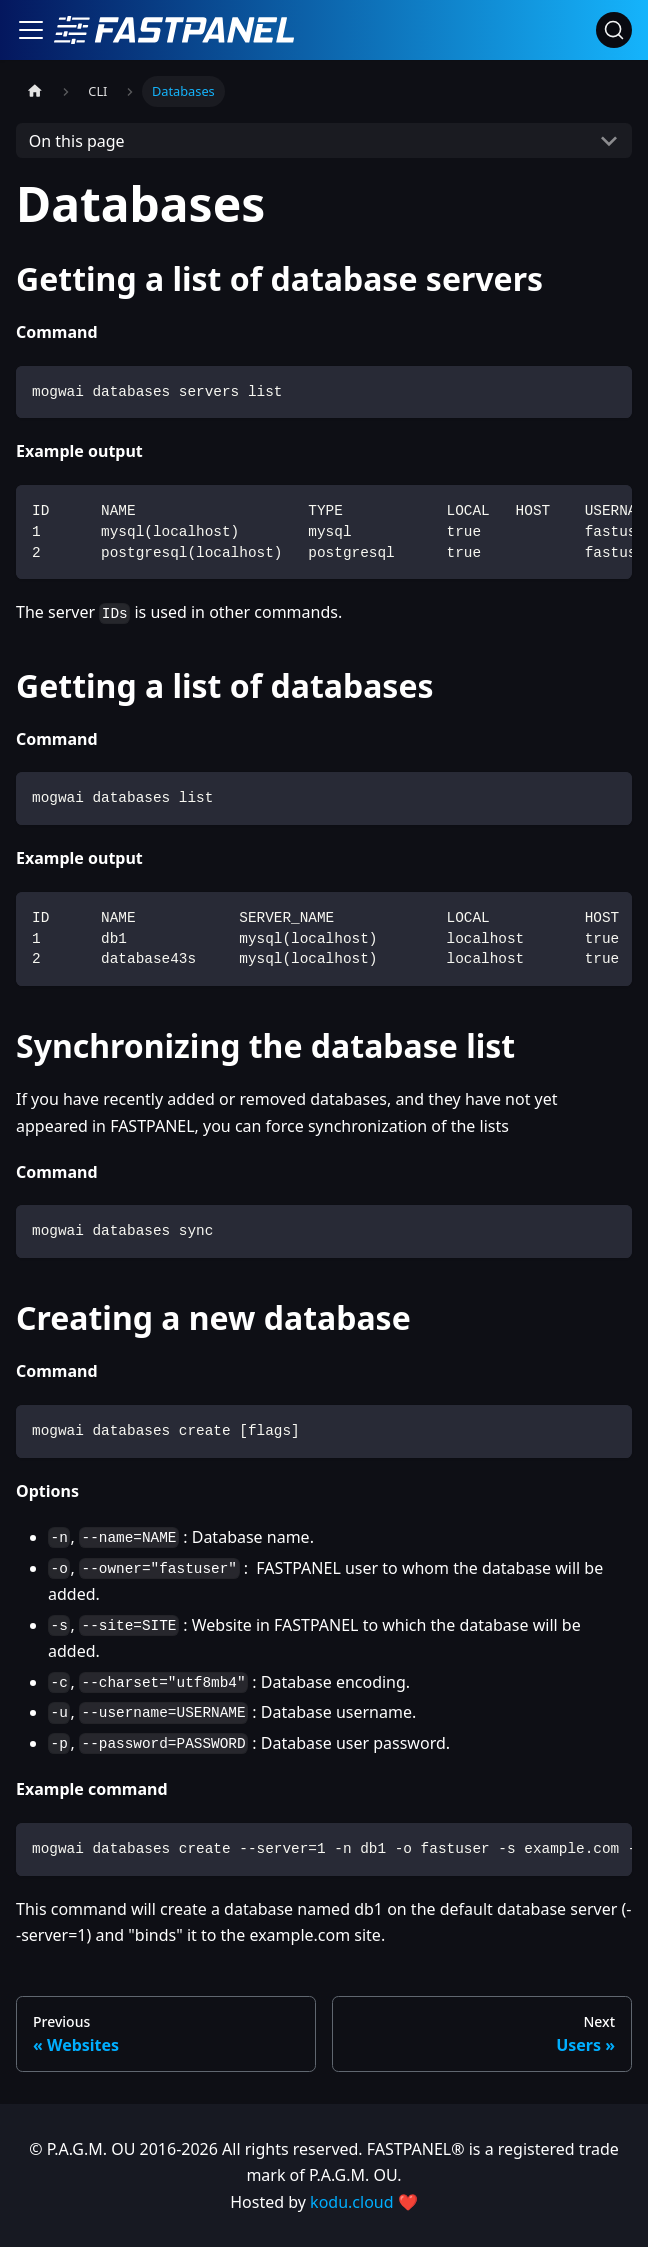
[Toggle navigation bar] (31, 30)
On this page (77, 141)
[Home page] (35, 91)
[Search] (614, 30)
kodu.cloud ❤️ (364, 2202)
